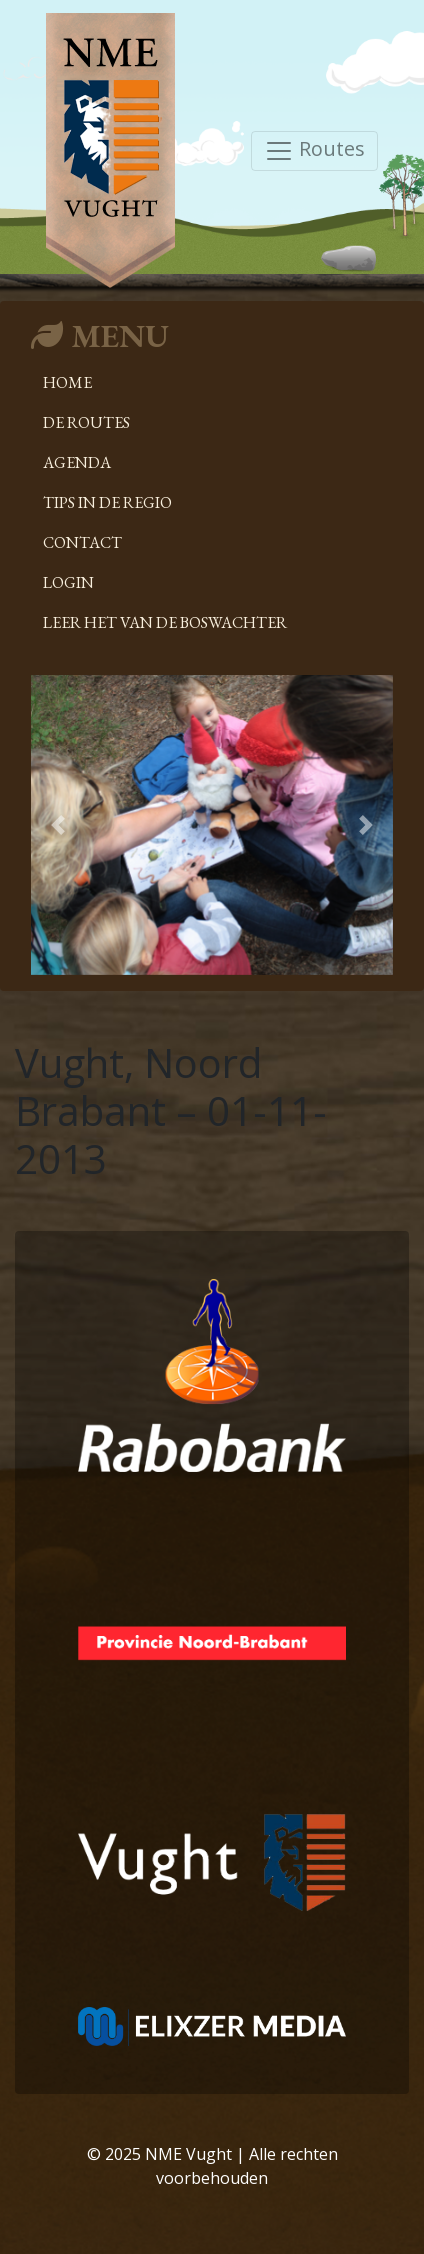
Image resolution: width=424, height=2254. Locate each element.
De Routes (86, 422)
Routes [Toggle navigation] (314, 150)
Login (68, 582)
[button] (58, 825)
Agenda (77, 462)
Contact (82, 542)
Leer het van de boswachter (165, 622)
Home (67, 382)
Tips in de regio (107, 502)
